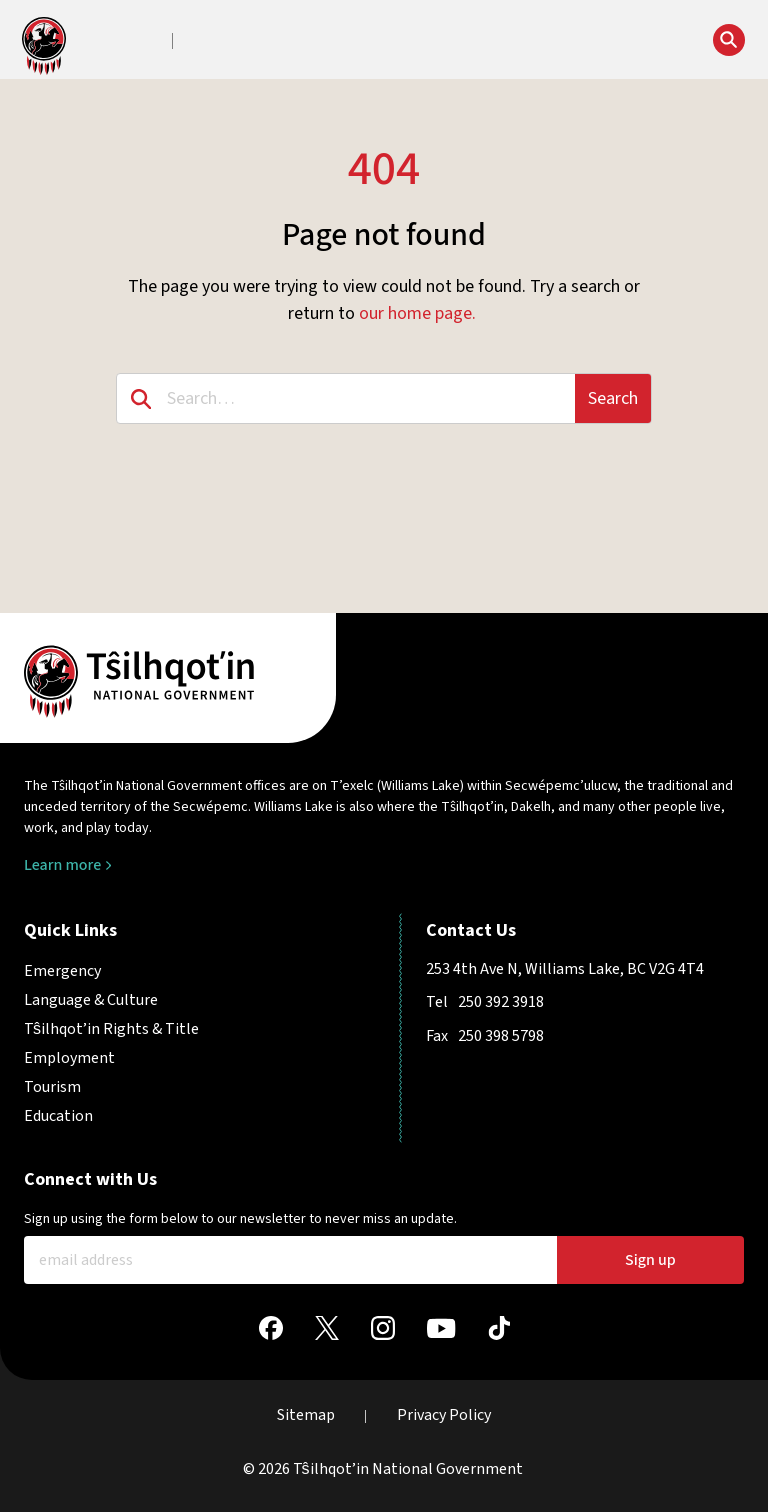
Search (613, 398)
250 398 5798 (501, 1036)
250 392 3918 (501, 1002)
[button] (234, 42)
